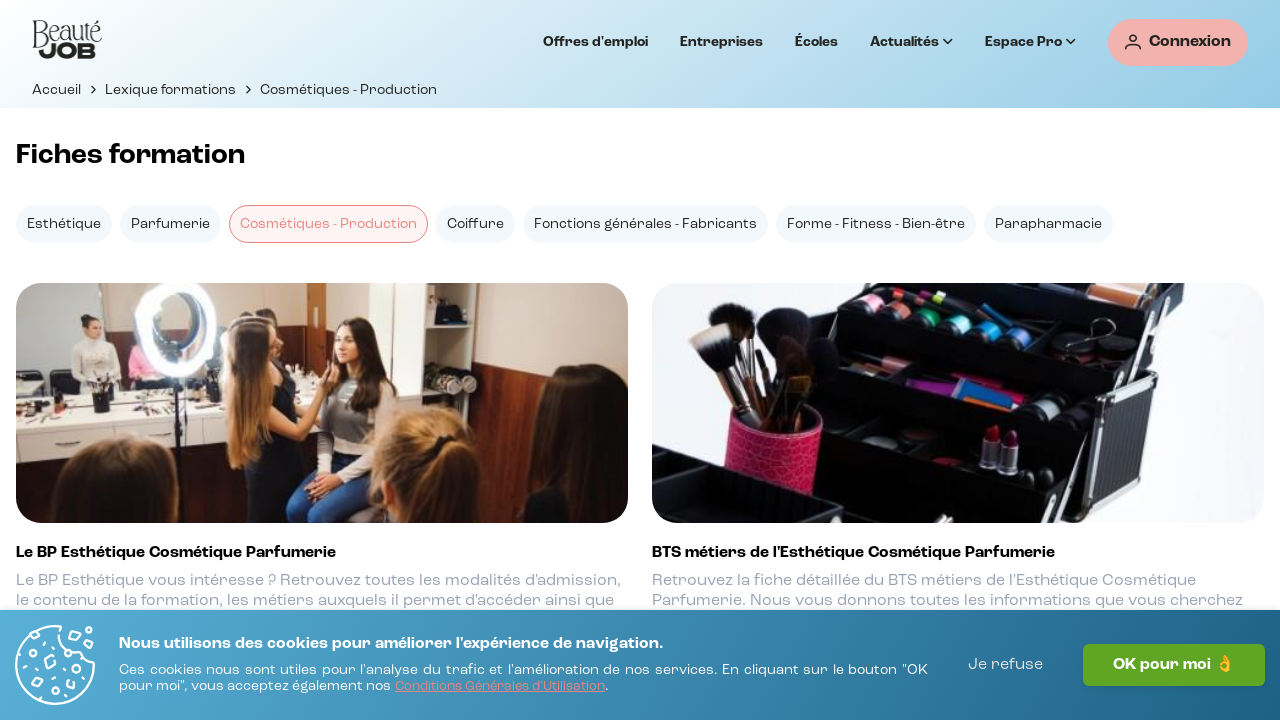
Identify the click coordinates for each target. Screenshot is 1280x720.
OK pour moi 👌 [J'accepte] (1174, 665)
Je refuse (1005, 665)
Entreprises (721, 42)
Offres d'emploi (595, 42)
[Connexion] (1178, 42)
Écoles (816, 42)
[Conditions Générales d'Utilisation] (500, 687)
